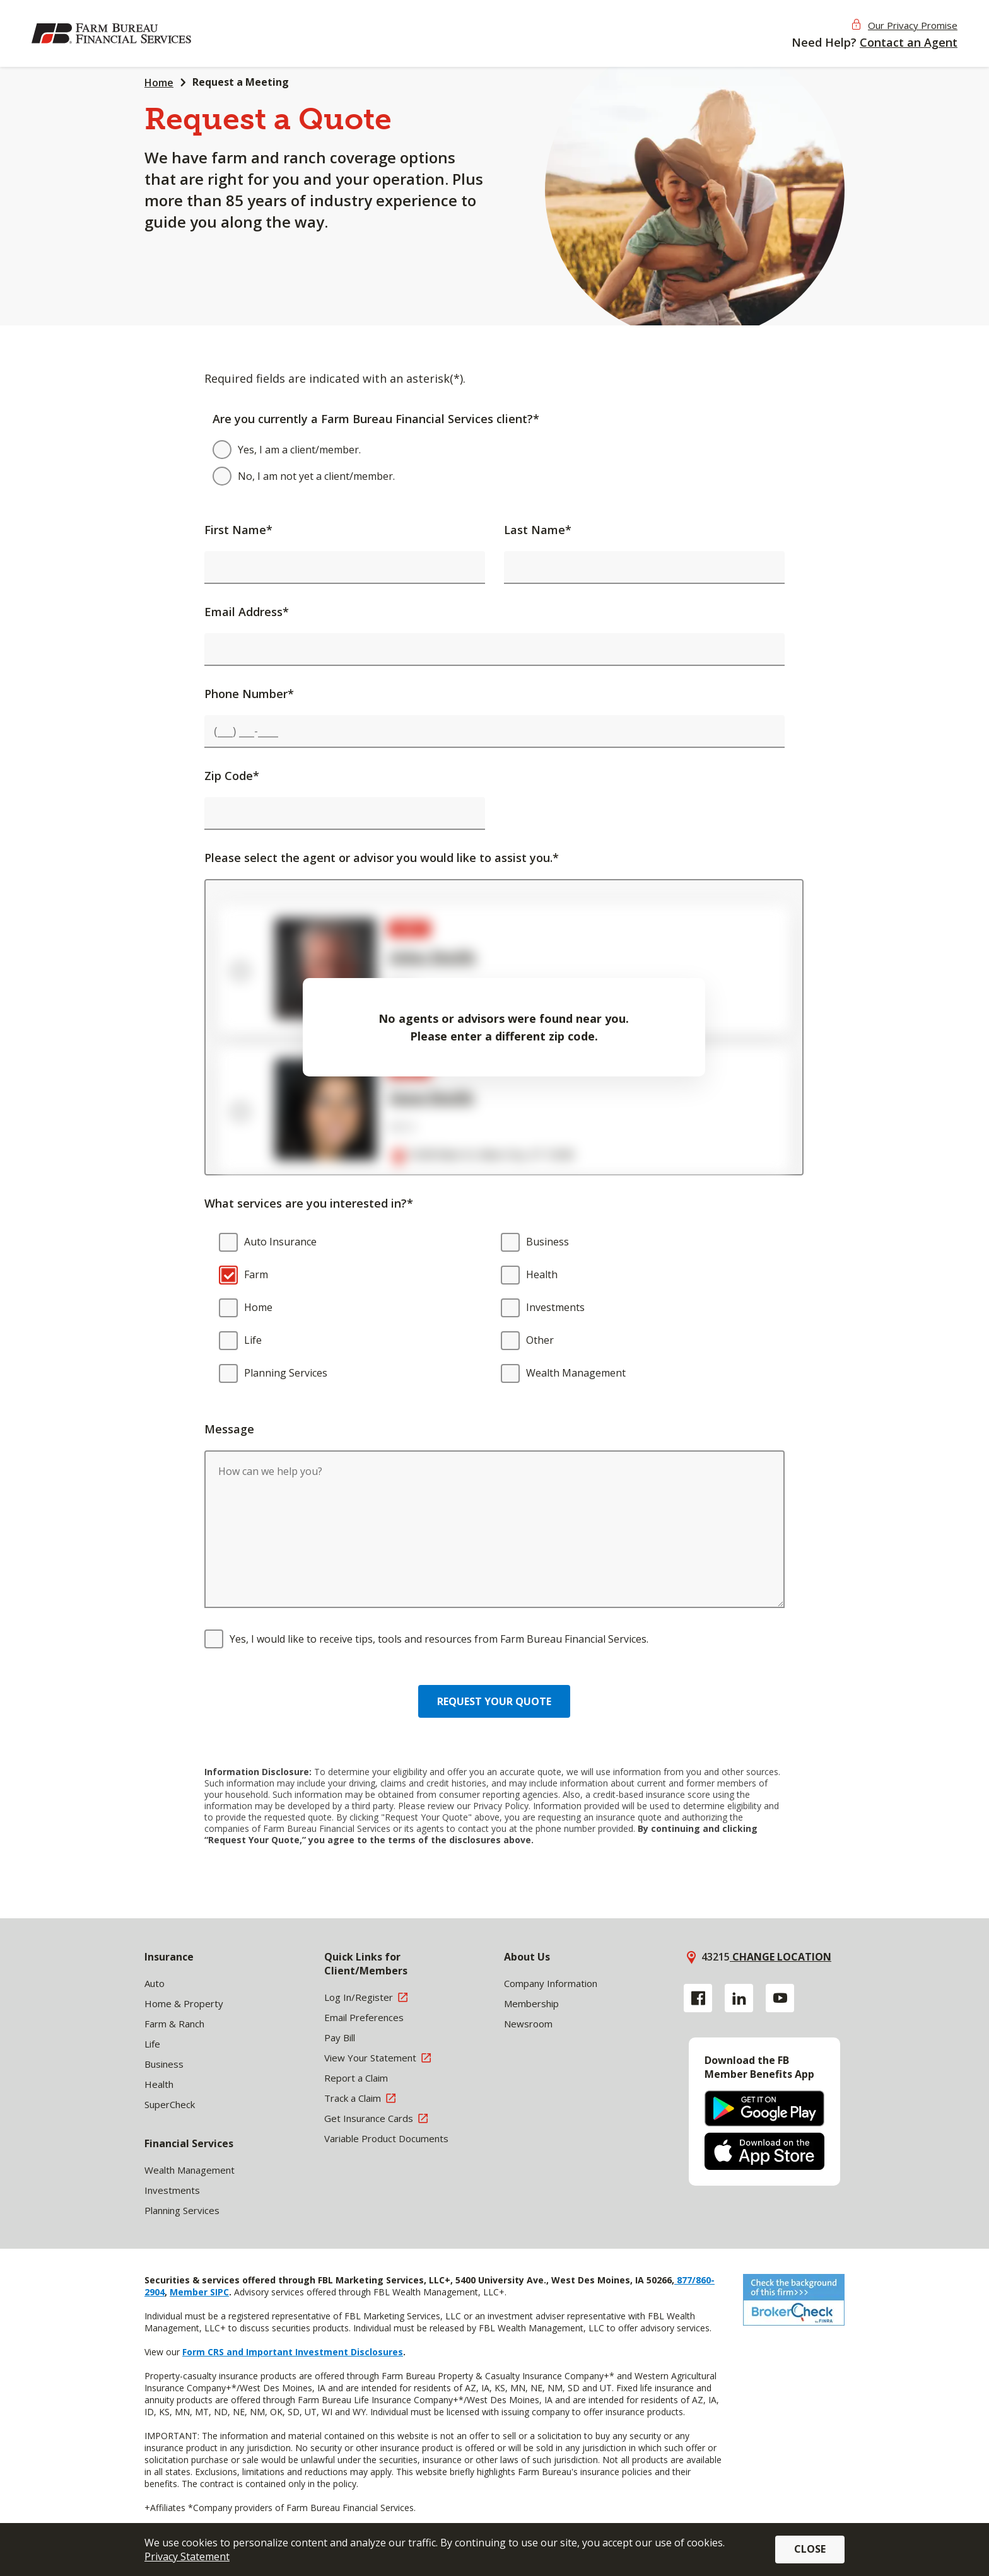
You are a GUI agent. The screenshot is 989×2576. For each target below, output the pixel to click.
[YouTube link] (780, 1998)
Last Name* (537, 529)
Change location (780, 1957)
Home (158, 83)
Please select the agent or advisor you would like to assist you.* (381, 857)
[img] (114, 33)
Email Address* (246, 611)
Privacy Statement (187, 2556)
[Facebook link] (698, 1998)
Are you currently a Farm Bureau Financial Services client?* (376, 418)
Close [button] (810, 2549)
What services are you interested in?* (308, 1203)
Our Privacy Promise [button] (912, 25)
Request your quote (494, 1701)
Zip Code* (231, 775)
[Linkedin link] (739, 1998)
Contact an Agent (908, 42)
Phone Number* (249, 693)
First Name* (238, 529)
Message (229, 1429)
